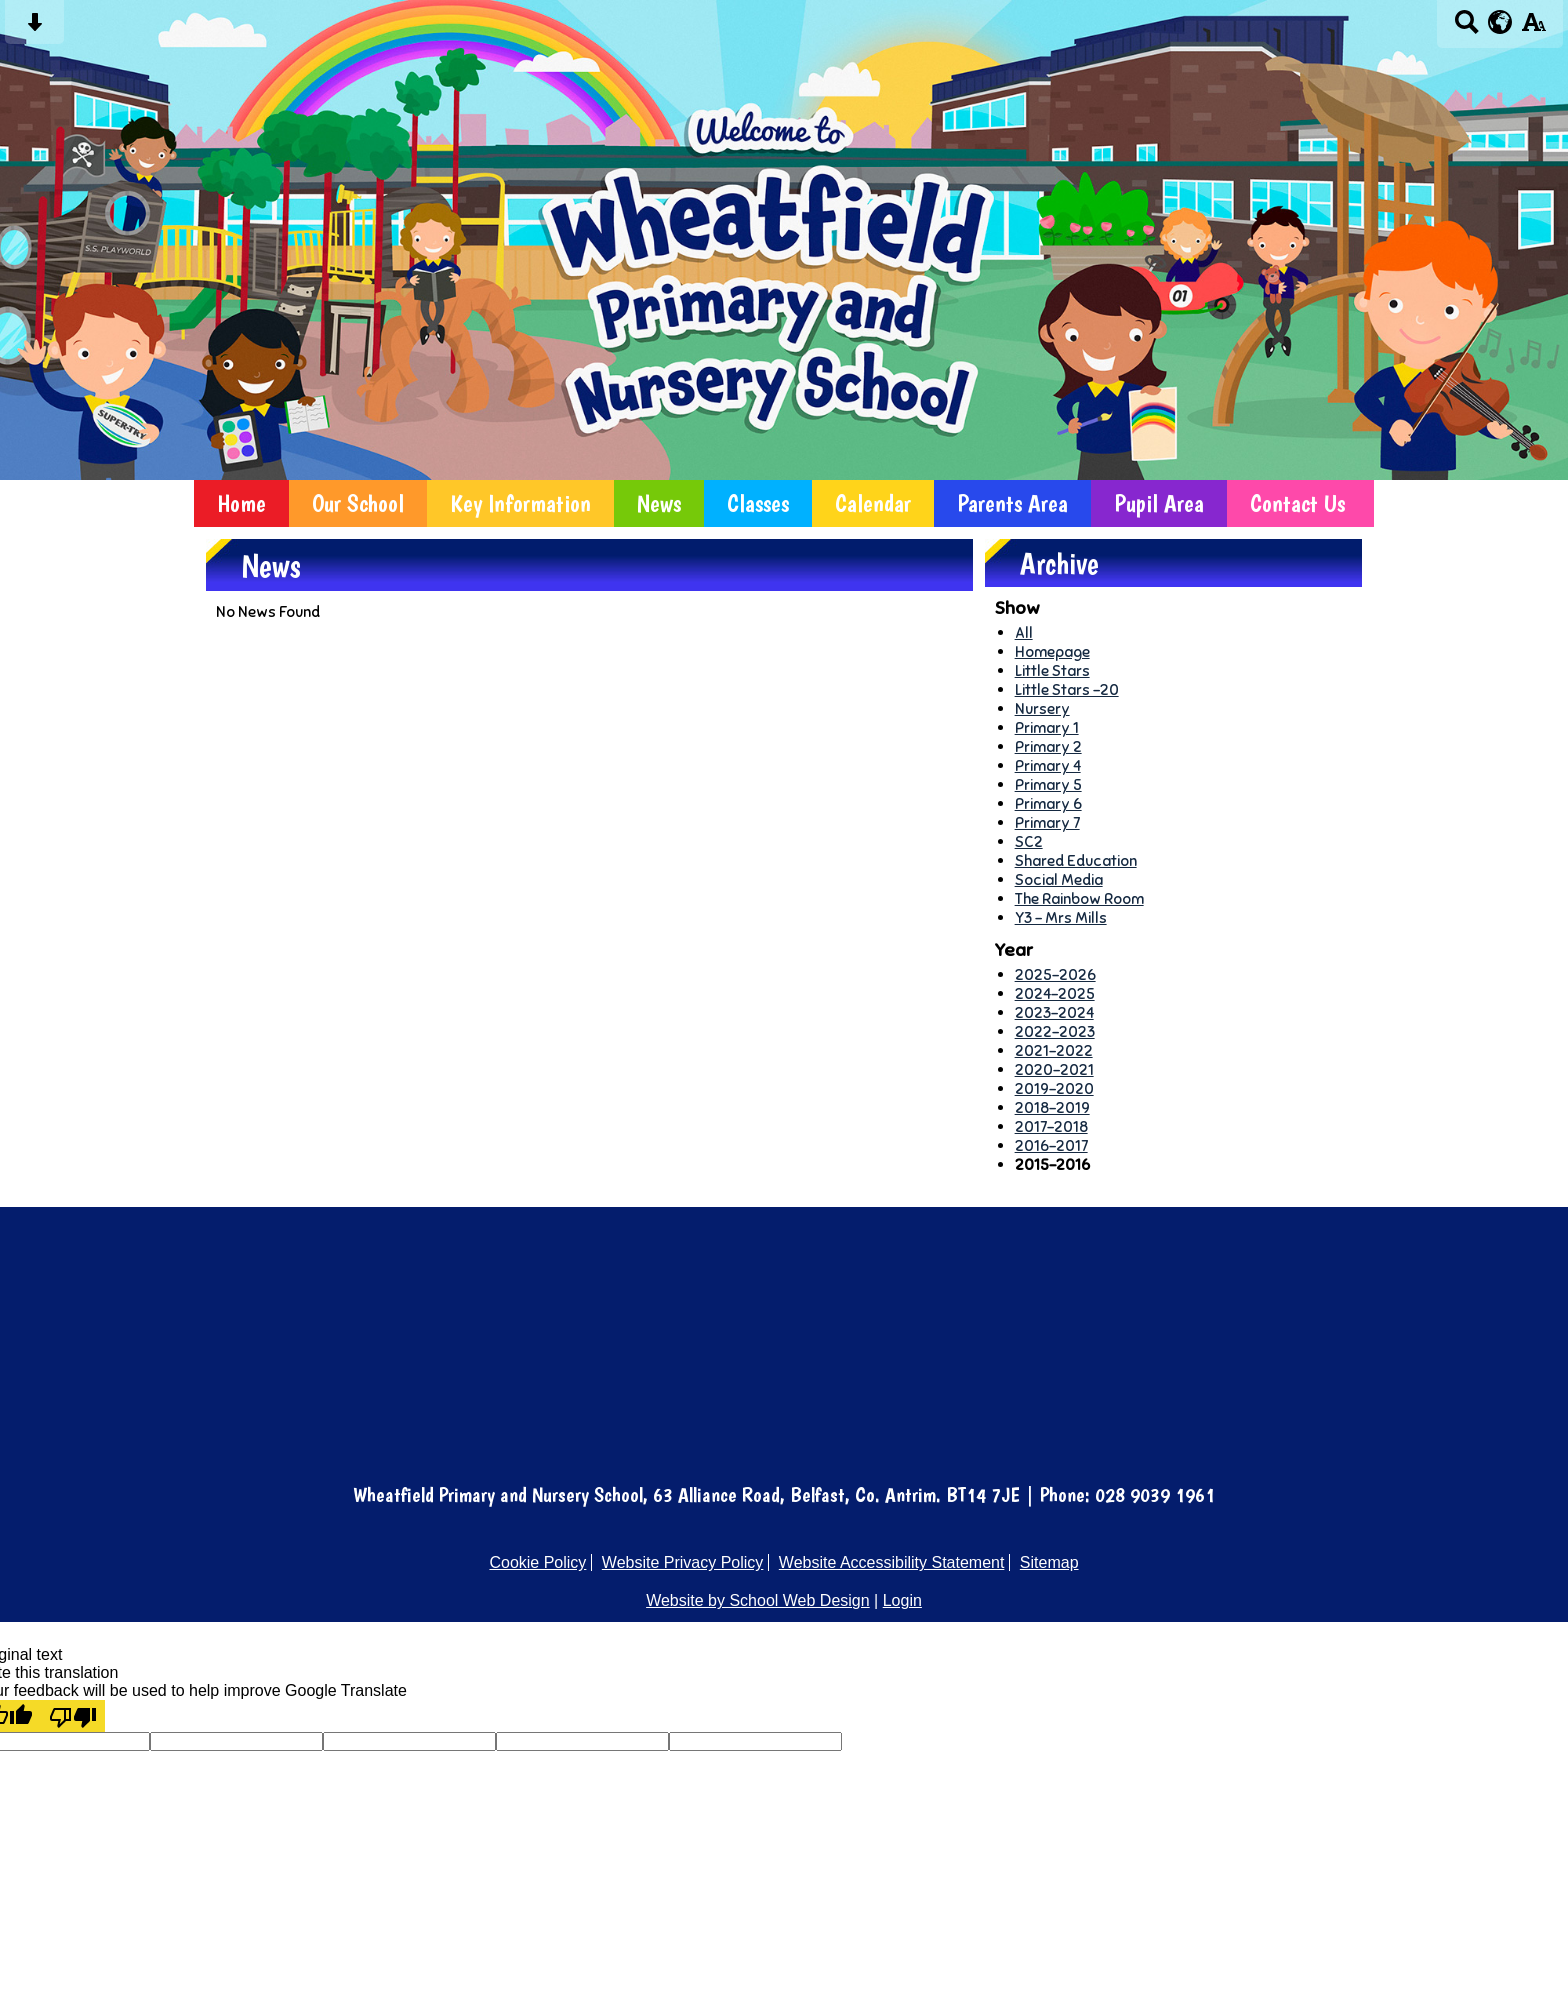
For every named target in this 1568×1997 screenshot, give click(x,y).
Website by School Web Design (758, 1600)
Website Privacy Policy (683, 1562)
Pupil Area (1159, 503)
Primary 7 (1047, 822)
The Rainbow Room (1079, 898)
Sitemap (1049, 1562)
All (1024, 632)
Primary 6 (1048, 803)
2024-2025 (1055, 993)
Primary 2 (1048, 746)
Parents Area (1012, 503)
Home (241, 503)
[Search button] (1466, 28)
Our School (358, 503)
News (659, 503)
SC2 (1029, 841)
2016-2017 (1051, 1145)
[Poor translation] (73, 1716)
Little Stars (1052, 670)
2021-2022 (1054, 1050)
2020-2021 (1054, 1069)
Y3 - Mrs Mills (1061, 917)
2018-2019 (1052, 1107)
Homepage (1052, 651)
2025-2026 (1055, 974)
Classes (758, 503)
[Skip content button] (34, 28)
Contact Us (1297, 503)
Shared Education (1076, 860)
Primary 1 (1047, 727)
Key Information (520, 503)
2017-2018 (1051, 1126)
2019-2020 (1054, 1088)
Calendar (873, 503)
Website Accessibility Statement (892, 1562)
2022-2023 (1055, 1031)
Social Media (1059, 879)
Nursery (1042, 708)
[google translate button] (1500, 22)
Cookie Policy (537, 1562)
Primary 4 (1048, 765)
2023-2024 (1054, 1012)
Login (902, 1600)
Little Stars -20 (1067, 689)
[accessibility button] (1533, 28)
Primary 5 (1048, 784)
